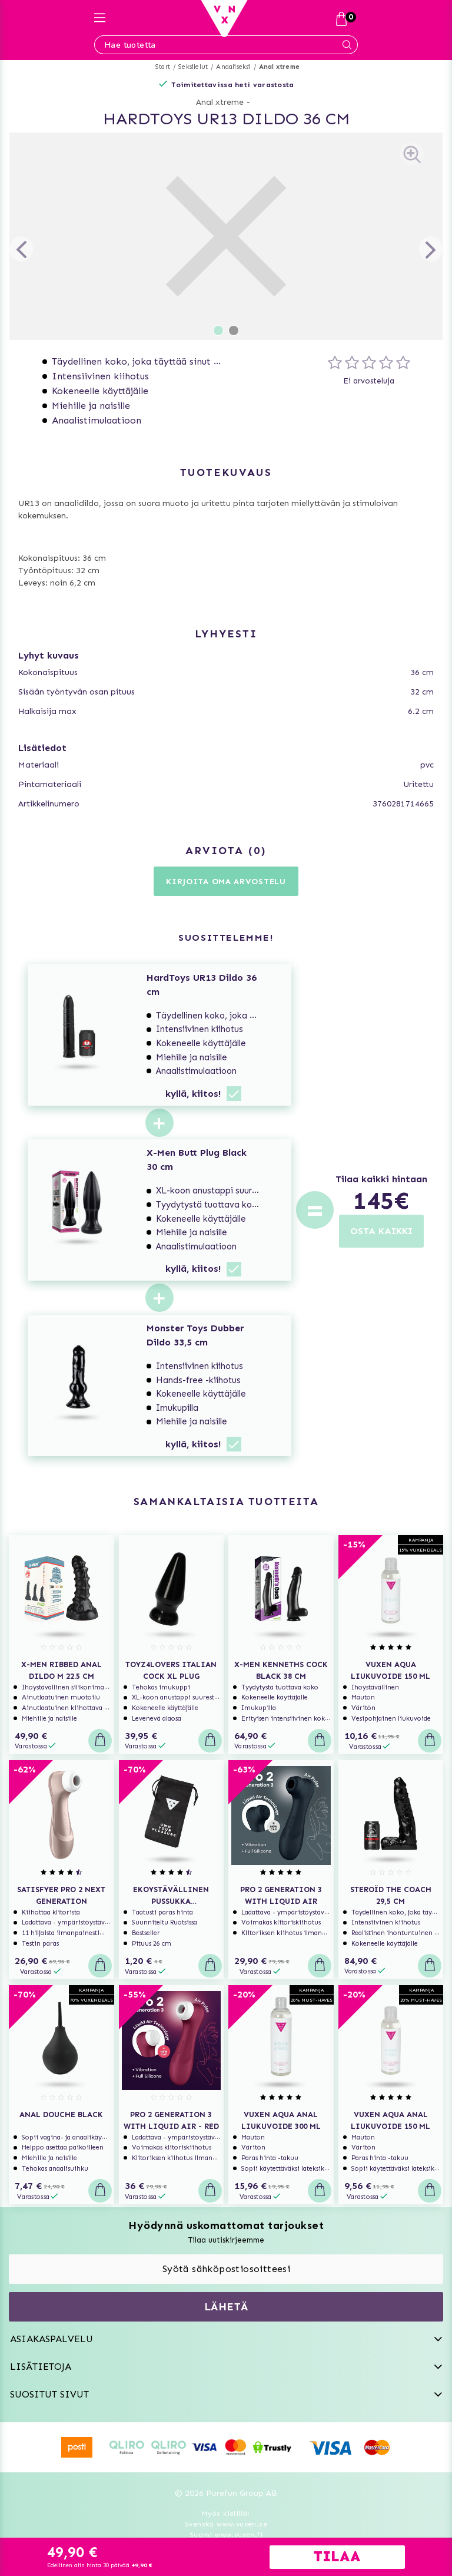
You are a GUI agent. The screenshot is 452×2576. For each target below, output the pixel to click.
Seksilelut (193, 67)
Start (162, 67)
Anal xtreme (279, 67)
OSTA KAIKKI (381, 1230)
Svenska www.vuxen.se (226, 2524)
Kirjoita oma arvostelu (225, 882)
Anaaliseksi (233, 67)
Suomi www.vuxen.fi (226, 2535)
